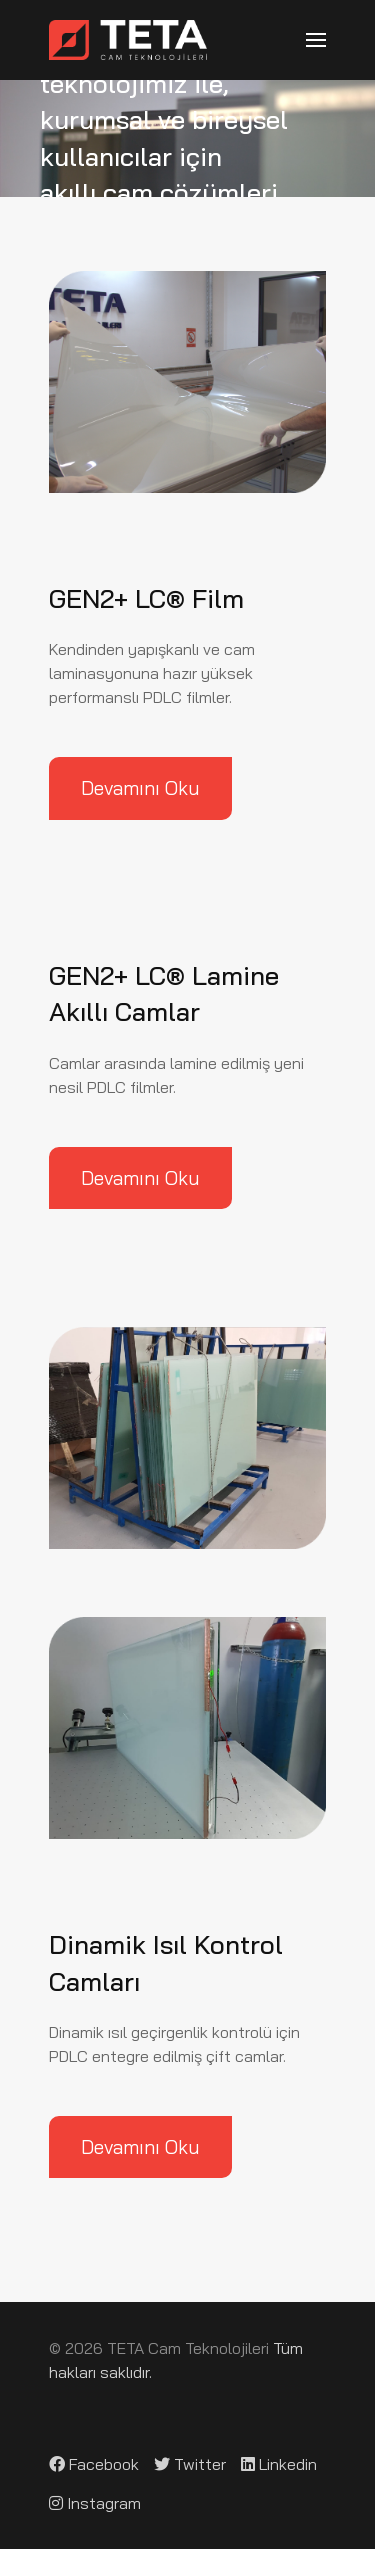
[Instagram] (95, 2503)
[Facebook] (94, 2464)
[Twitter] (190, 2464)
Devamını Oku (140, 788)
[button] (316, 40)
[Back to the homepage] (128, 40)
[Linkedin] (279, 2464)
